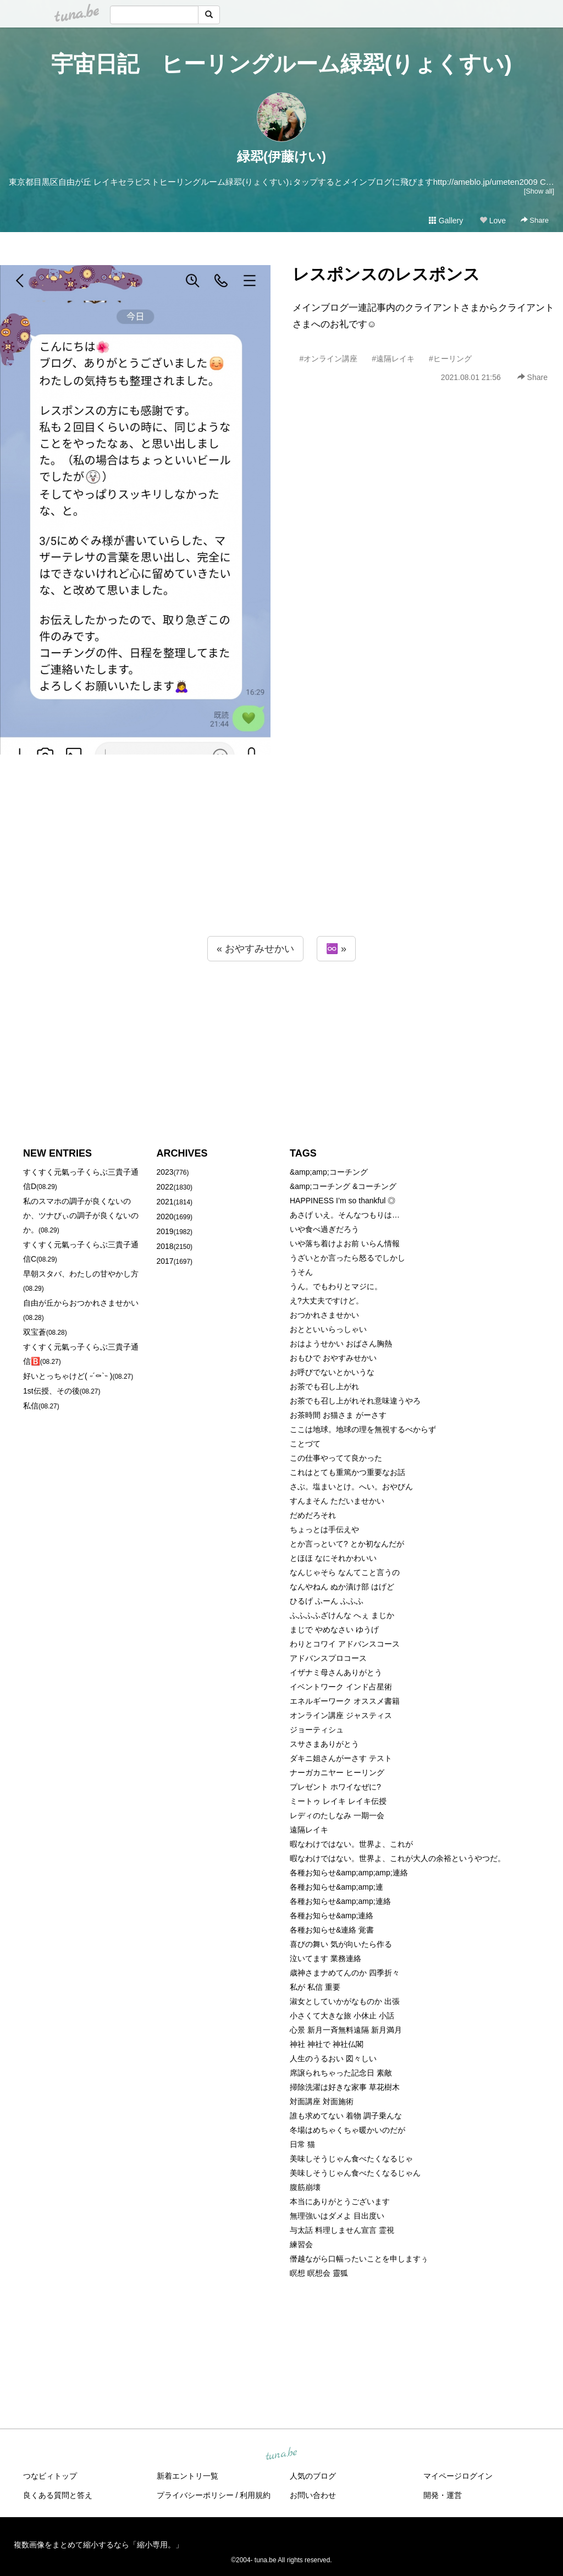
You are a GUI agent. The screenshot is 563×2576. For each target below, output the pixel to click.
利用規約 (255, 2495)
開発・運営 (442, 2495)
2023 (165, 1172)
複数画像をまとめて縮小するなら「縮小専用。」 (98, 2544)
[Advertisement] (281, 867)
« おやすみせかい (255, 948)
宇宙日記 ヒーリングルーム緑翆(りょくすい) (281, 64)
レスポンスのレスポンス (386, 274)
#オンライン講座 (329, 358)
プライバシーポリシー (195, 2495)
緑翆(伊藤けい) (281, 156)
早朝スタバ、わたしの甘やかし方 (81, 1273)
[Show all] (539, 191)
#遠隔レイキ (393, 358)
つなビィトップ (50, 2476)
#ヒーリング (450, 358)
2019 (165, 1231)
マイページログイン (458, 2476)
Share (535, 220)
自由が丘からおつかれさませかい (81, 1302)
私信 (30, 1405)
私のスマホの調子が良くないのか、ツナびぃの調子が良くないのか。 (81, 1215)
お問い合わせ (313, 2495)
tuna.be (281, 2454)
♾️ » (336, 948)
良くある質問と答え (57, 2495)
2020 (165, 1216)
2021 (165, 1201)
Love (492, 220)
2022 (165, 1186)
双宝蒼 (34, 1332)
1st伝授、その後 (51, 1390)
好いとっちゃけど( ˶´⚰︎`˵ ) (67, 1376)
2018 (165, 1246)
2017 (165, 1261)
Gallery (446, 220)
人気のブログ (313, 2476)
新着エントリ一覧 (187, 2476)
